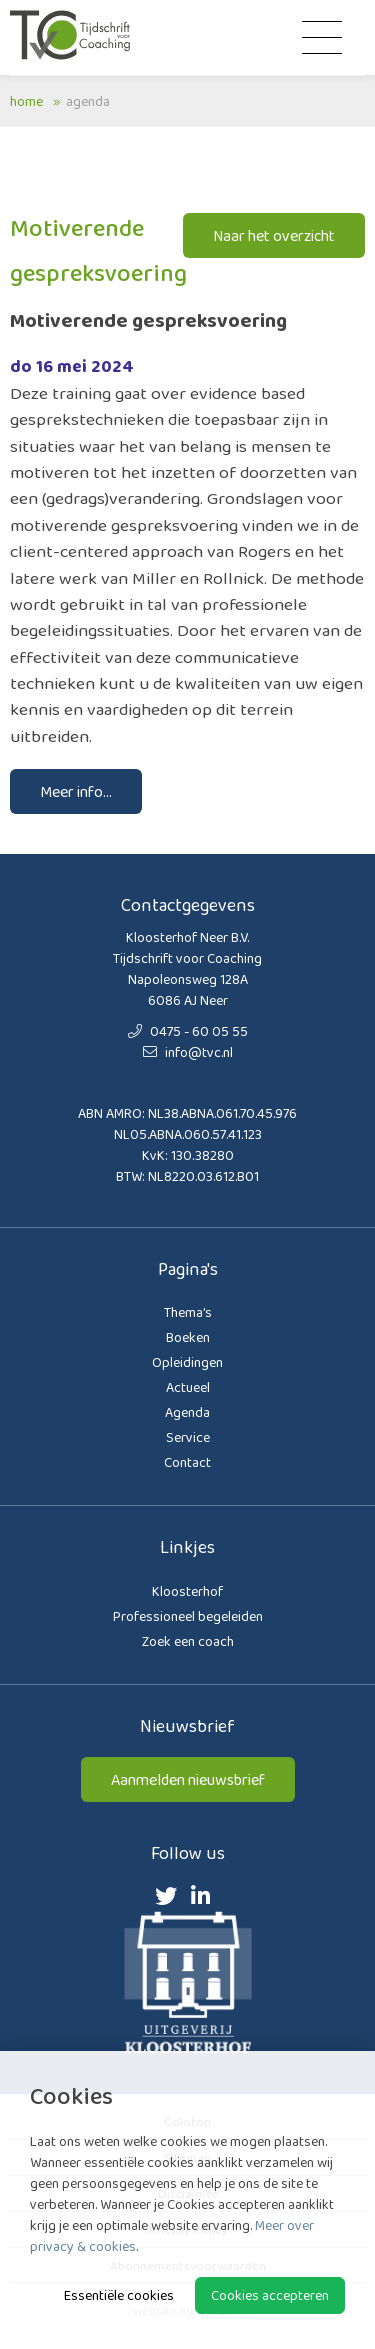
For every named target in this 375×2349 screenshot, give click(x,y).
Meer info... (76, 791)
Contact (187, 1462)
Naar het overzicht (274, 235)
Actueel (188, 1387)
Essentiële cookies (119, 2295)
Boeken (188, 1337)
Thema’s (188, 1312)
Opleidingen (187, 1362)
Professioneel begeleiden (188, 1616)
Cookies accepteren (270, 2295)
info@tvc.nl (188, 1052)
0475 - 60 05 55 (188, 1031)
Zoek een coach (188, 1641)
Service (188, 1437)
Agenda (88, 101)
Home (26, 101)
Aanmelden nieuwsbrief (188, 1779)
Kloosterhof (187, 1591)
